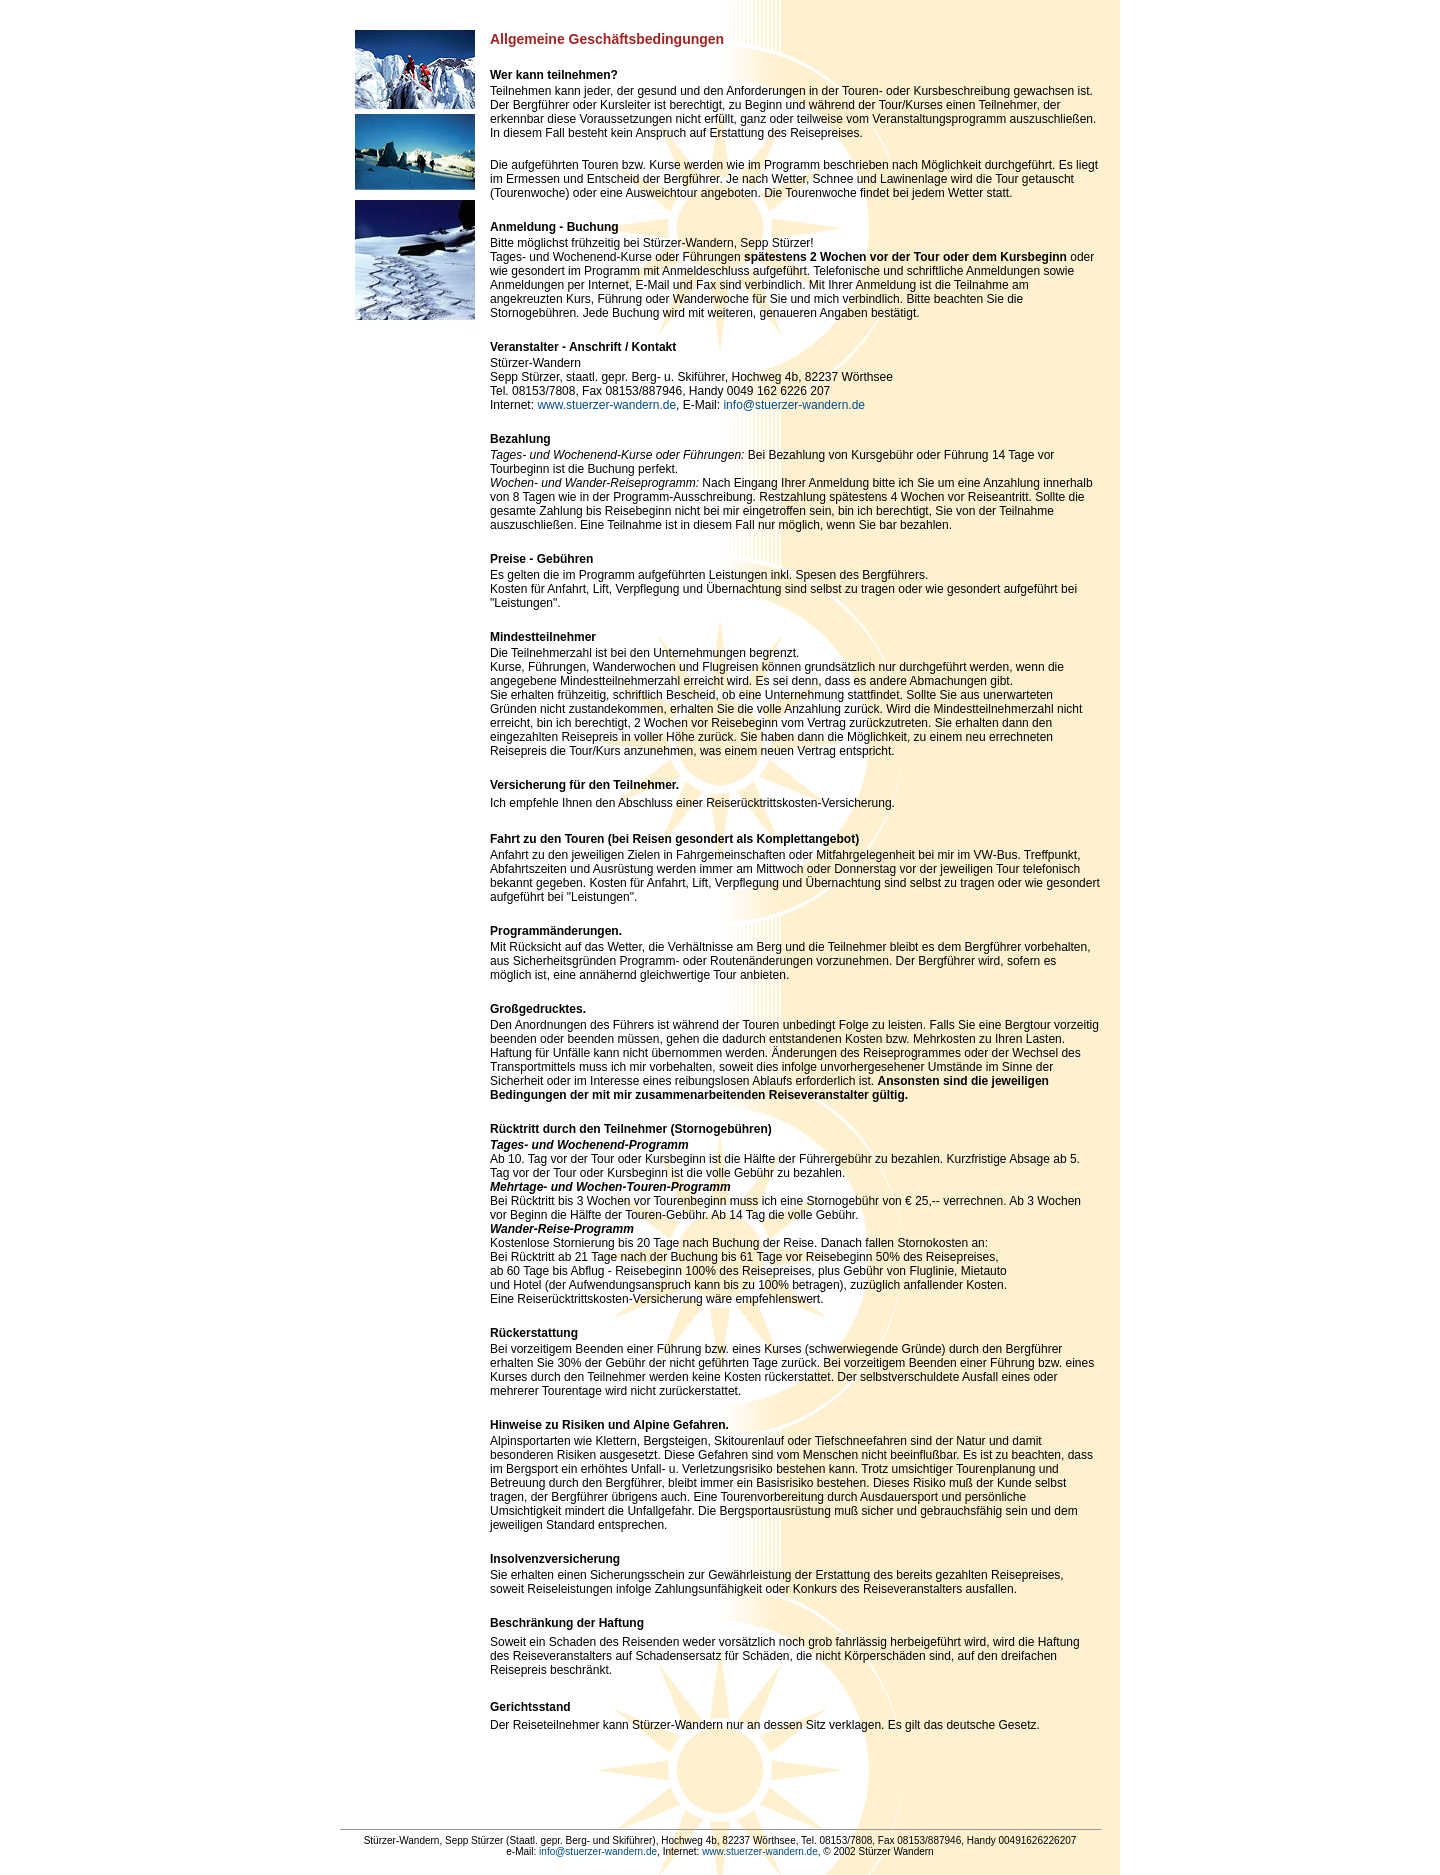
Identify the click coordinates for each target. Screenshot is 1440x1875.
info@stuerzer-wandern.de (794, 405)
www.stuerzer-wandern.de (606, 405)
